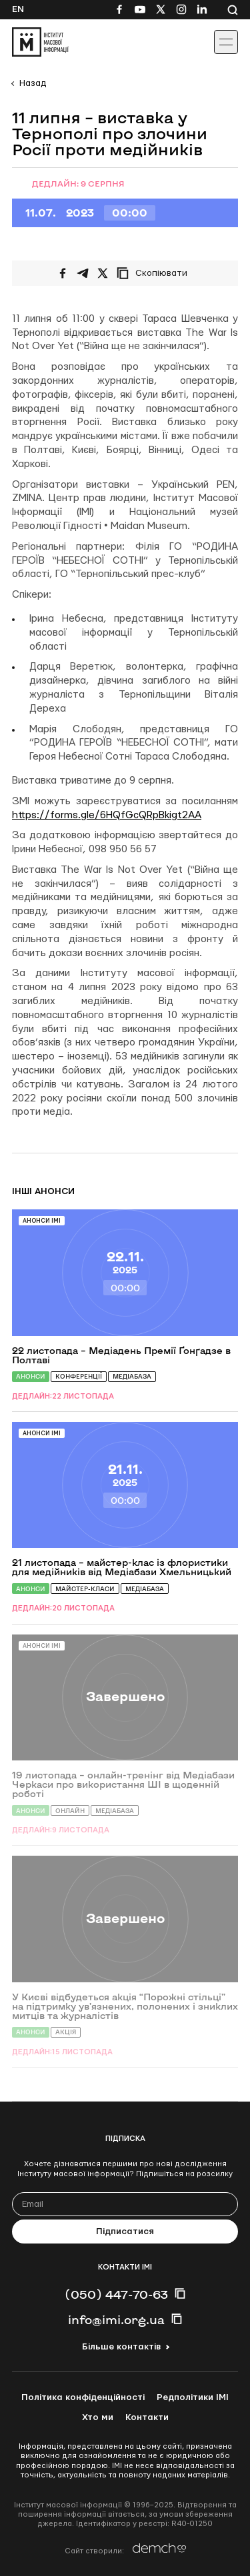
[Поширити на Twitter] (103, 273)
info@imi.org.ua (116, 2319)
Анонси (30, 1376)
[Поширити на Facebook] (63, 273)
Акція (65, 2032)
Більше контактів (121, 2346)
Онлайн (70, 1810)
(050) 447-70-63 (116, 2294)
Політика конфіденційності (83, 2397)
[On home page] (40, 42)
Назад (32, 83)
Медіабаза (132, 1376)
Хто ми (97, 2417)
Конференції (78, 1376)
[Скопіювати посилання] (155, 273)
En (18, 9)
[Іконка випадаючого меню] (226, 42)
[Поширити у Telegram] (83, 273)
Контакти (147, 2417)
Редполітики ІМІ (193, 2397)
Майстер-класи (85, 1589)
